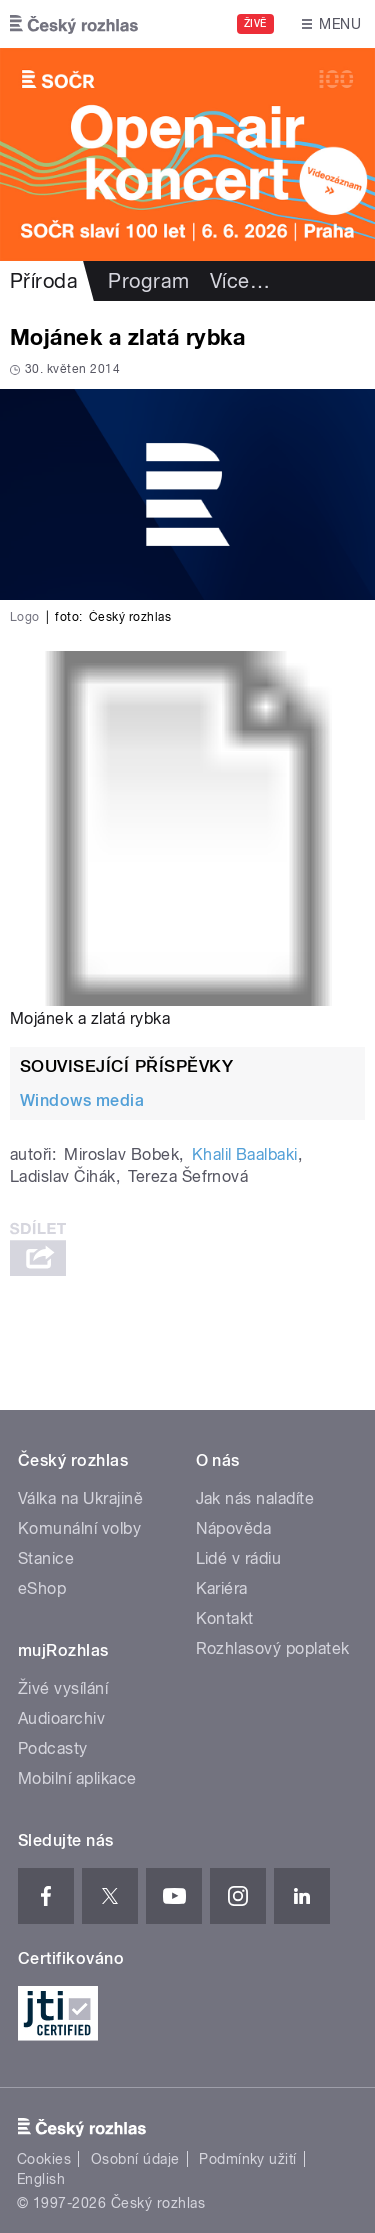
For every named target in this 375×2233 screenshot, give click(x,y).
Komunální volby (79, 1528)
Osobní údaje (135, 2159)
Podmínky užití (248, 2159)
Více (240, 281)
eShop (42, 1588)
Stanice (46, 1558)
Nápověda (234, 1528)
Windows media (82, 1100)
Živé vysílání (63, 1688)
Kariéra (222, 1588)
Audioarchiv (61, 1718)
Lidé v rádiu (239, 1558)
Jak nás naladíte (255, 1498)
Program (148, 281)
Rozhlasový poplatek (273, 1648)
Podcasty (53, 1748)
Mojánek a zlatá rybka (90, 1018)
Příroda (44, 281)
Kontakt (225, 1618)
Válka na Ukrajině (80, 1498)
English (41, 2179)
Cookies (44, 2159)
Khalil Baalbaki (245, 1154)
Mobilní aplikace (77, 1778)
